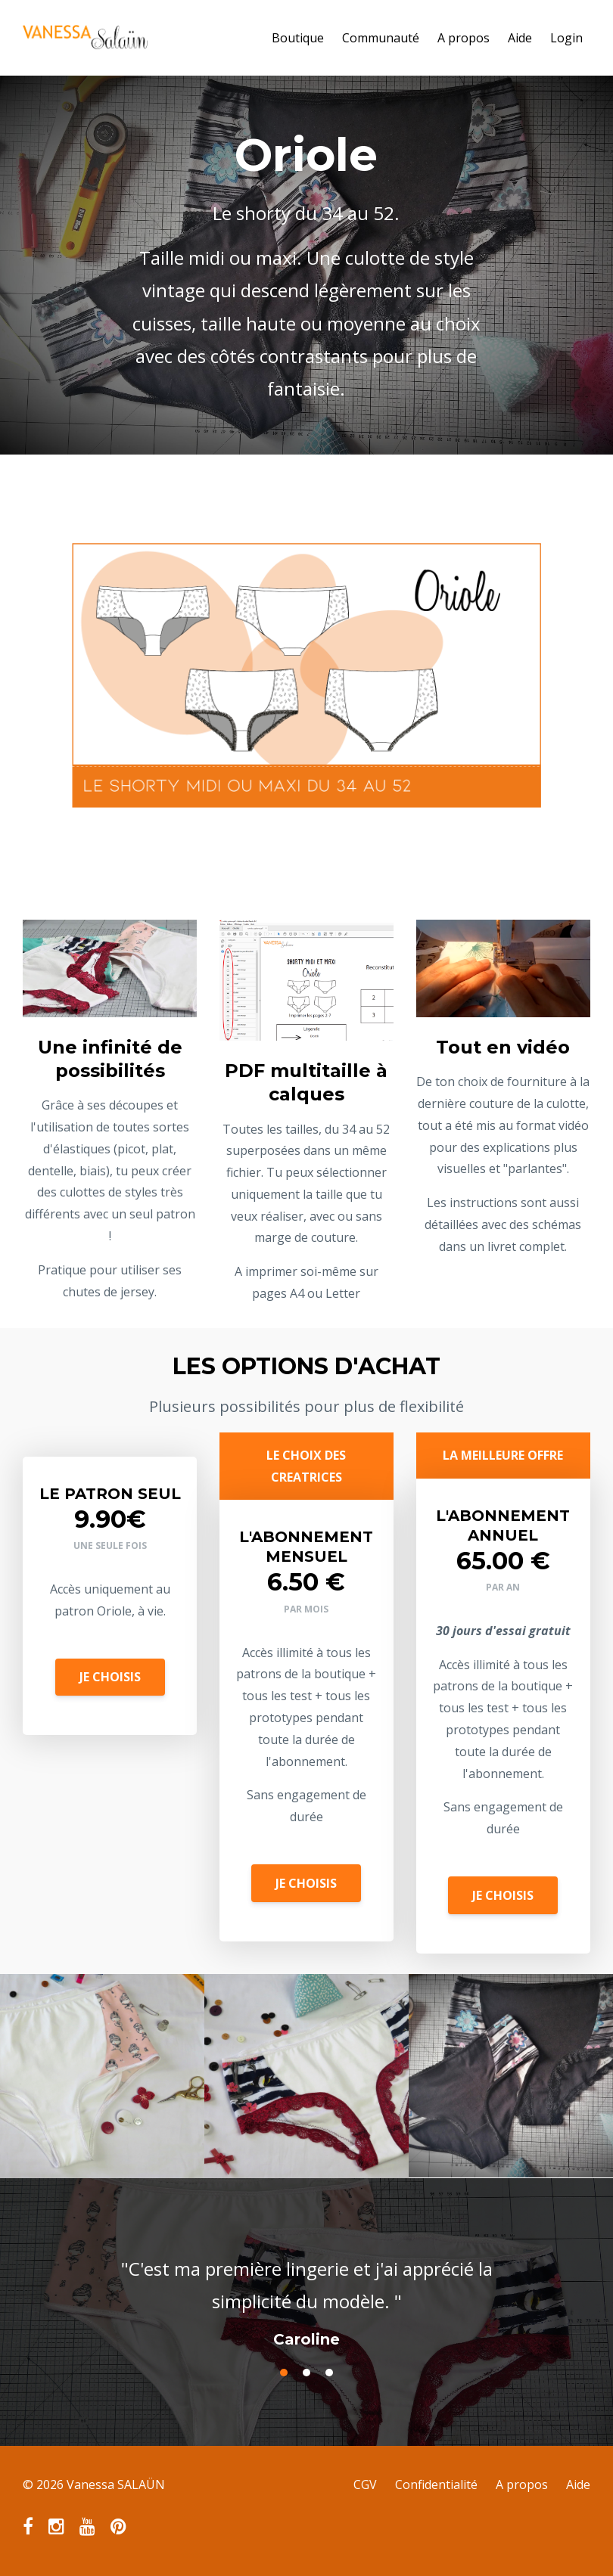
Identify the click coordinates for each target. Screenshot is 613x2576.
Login (566, 37)
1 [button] (284, 2372)
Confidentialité (436, 2484)
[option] (306, 2288)
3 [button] (329, 2372)
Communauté (380, 37)
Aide (520, 37)
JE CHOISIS (110, 1676)
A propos (463, 37)
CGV (365, 2484)
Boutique (298, 37)
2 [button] (306, 2372)
